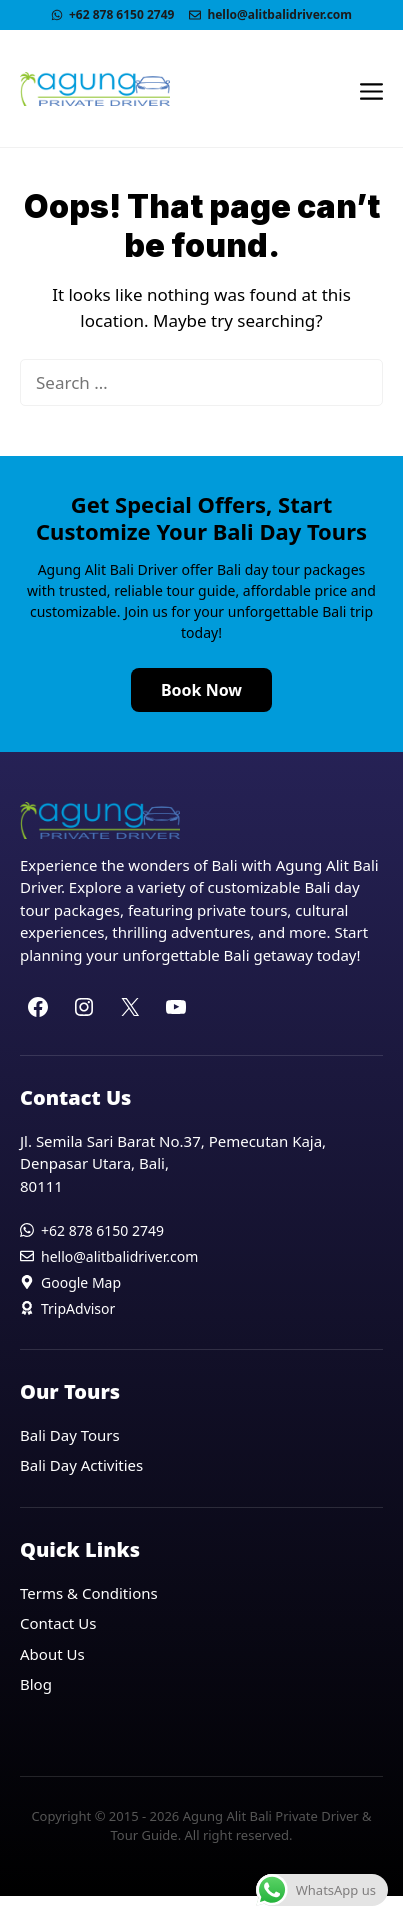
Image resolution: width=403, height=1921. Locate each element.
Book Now (201, 690)
